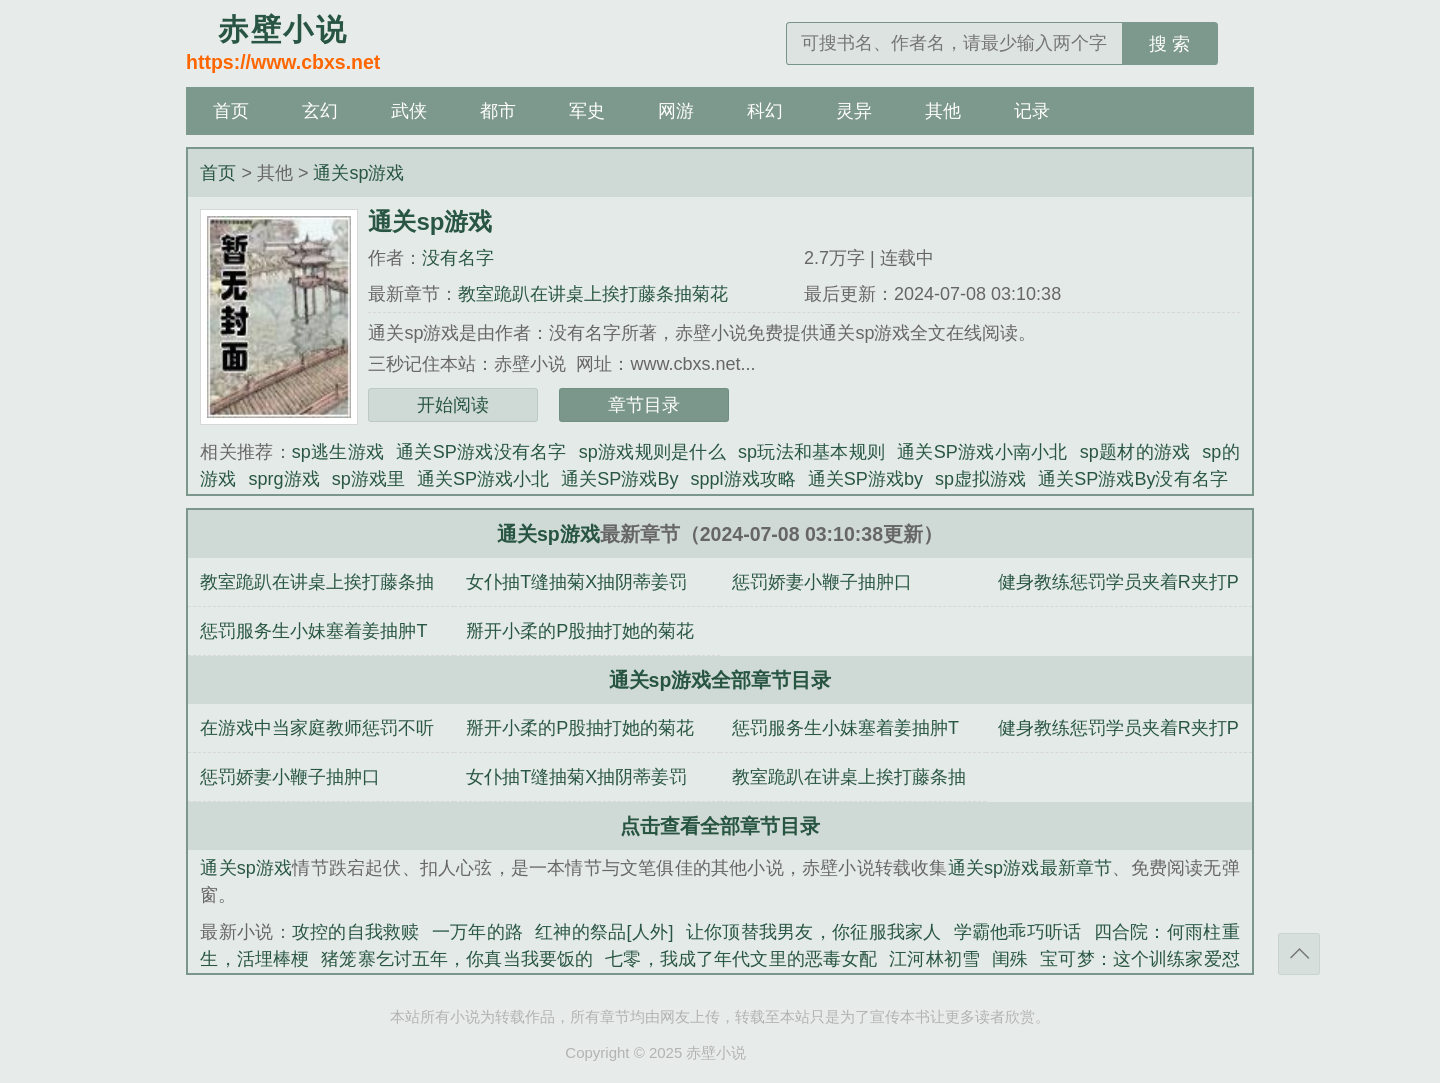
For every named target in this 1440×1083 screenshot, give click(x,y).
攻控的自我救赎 (356, 932)
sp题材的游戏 (1135, 452)
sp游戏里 (368, 479)
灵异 (854, 111)
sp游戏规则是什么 (652, 452)
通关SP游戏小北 (483, 479)
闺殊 (1010, 959)
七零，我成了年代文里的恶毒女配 (741, 959)
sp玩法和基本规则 (811, 452)
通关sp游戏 (358, 173)
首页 (231, 111)
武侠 (409, 111)
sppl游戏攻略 (742, 479)
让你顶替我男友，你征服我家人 (813, 932)
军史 (587, 111)
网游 (676, 111)
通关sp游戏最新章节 (1030, 868)
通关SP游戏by (865, 479)
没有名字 (458, 258)
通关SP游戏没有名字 (481, 452)
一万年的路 (477, 932)
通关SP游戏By (619, 479)
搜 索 (1169, 44)
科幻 (765, 111)
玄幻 (320, 111)
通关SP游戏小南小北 (982, 452)
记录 (1032, 111)
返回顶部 (1299, 954)
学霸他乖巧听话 (1018, 932)
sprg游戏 (284, 479)
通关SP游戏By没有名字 (1132, 479)
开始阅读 (453, 405)
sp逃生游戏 (338, 452)
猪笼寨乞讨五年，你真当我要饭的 (457, 959)
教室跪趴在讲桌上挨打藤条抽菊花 (593, 294)
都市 (498, 111)
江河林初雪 (934, 959)
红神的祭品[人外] (604, 932)
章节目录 (644, 405)
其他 (943, 111)
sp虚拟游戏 (980, 479)
